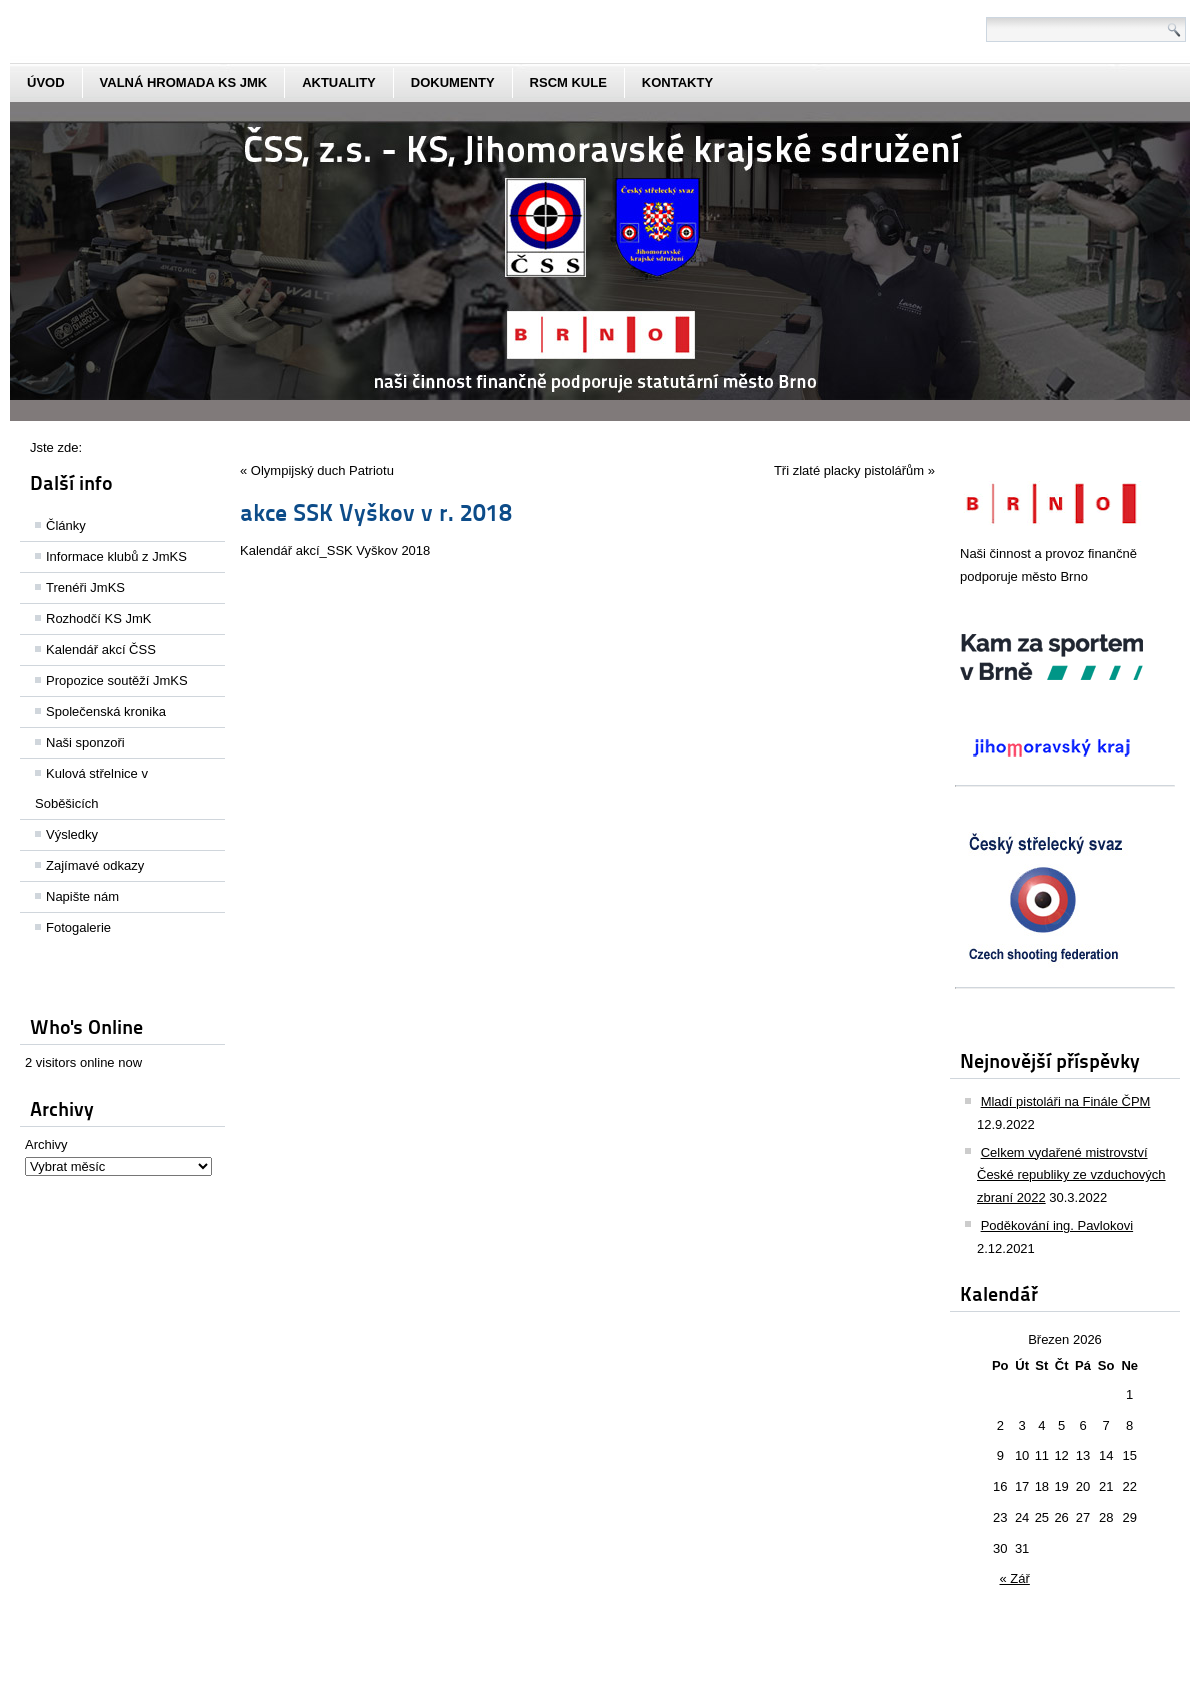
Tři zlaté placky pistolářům (849, 470)
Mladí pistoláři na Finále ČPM (1066, 1101)
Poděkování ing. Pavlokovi (1057, 1225)
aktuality (339, 82)
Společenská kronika (106, 711)
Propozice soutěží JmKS (117, 680)
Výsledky (72, 834)
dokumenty (453, 82)
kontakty (677, 82)
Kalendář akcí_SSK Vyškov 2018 (335, 550)
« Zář (1015, 1578)
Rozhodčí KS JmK (99, 618)
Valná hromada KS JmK (184, 82)
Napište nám (82, 896)
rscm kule (568, 82)
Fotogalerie (78, 927)
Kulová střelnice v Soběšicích (91, 788)
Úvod (46, 82)
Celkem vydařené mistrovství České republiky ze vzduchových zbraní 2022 (1071, 1175)
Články (66, 525)
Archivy (46, 1144)
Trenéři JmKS (85, 587)
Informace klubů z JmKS (116, 556)
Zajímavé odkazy (95, 865)
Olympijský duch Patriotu (322, 470)
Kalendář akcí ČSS (101, 649)
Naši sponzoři (85, 742)
